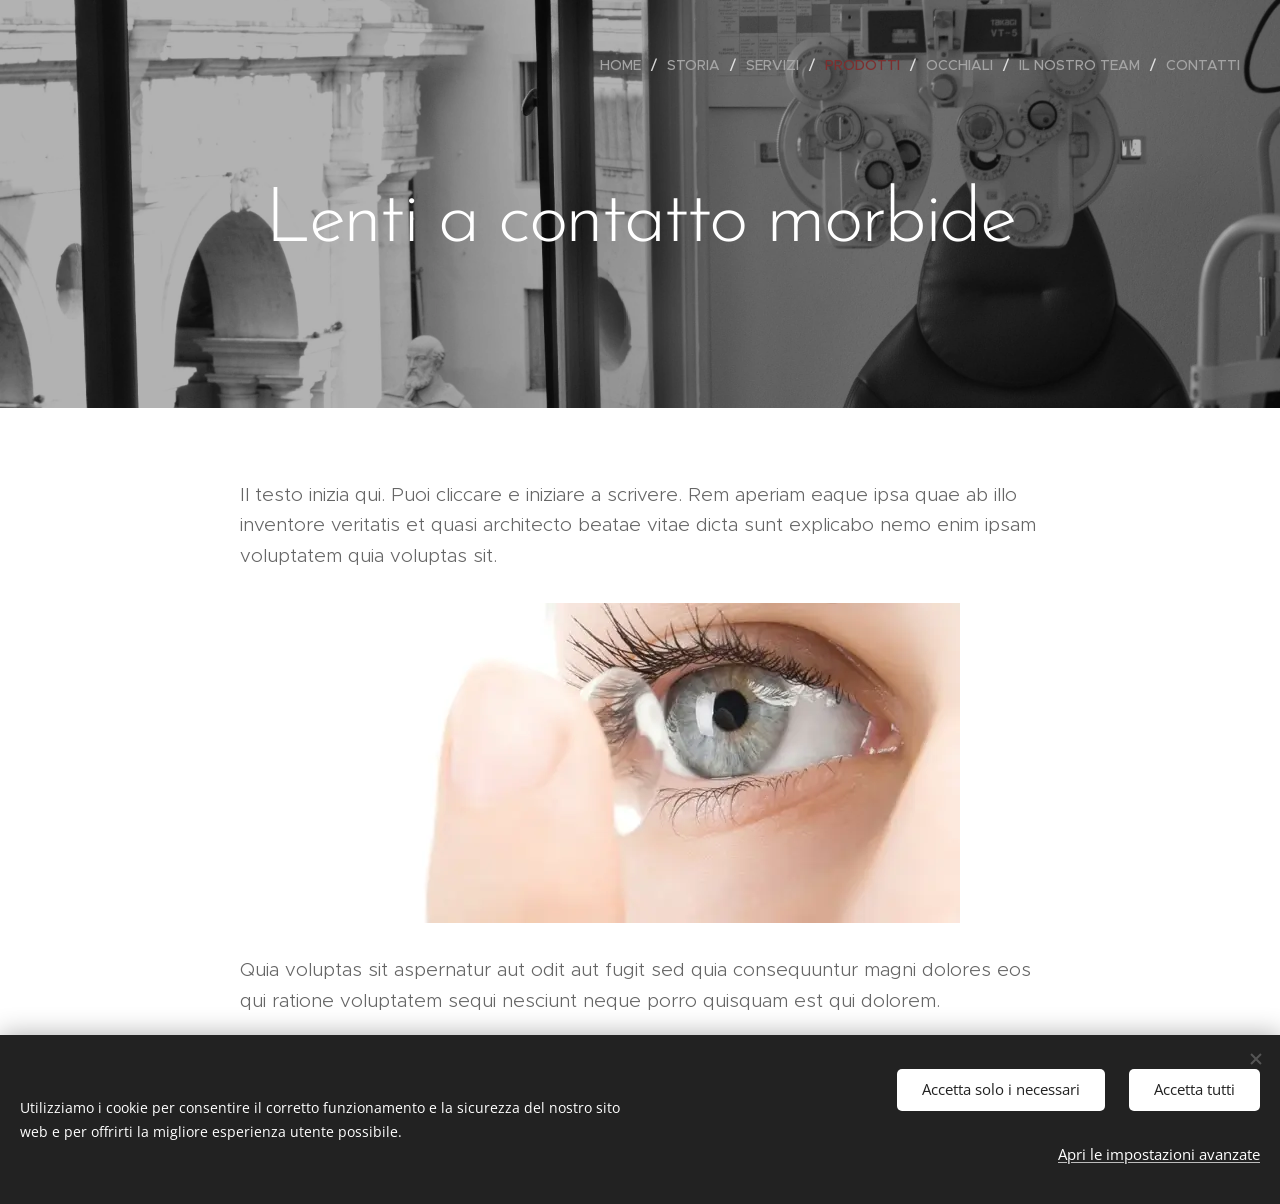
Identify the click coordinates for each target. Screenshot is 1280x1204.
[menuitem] (626, 65)
